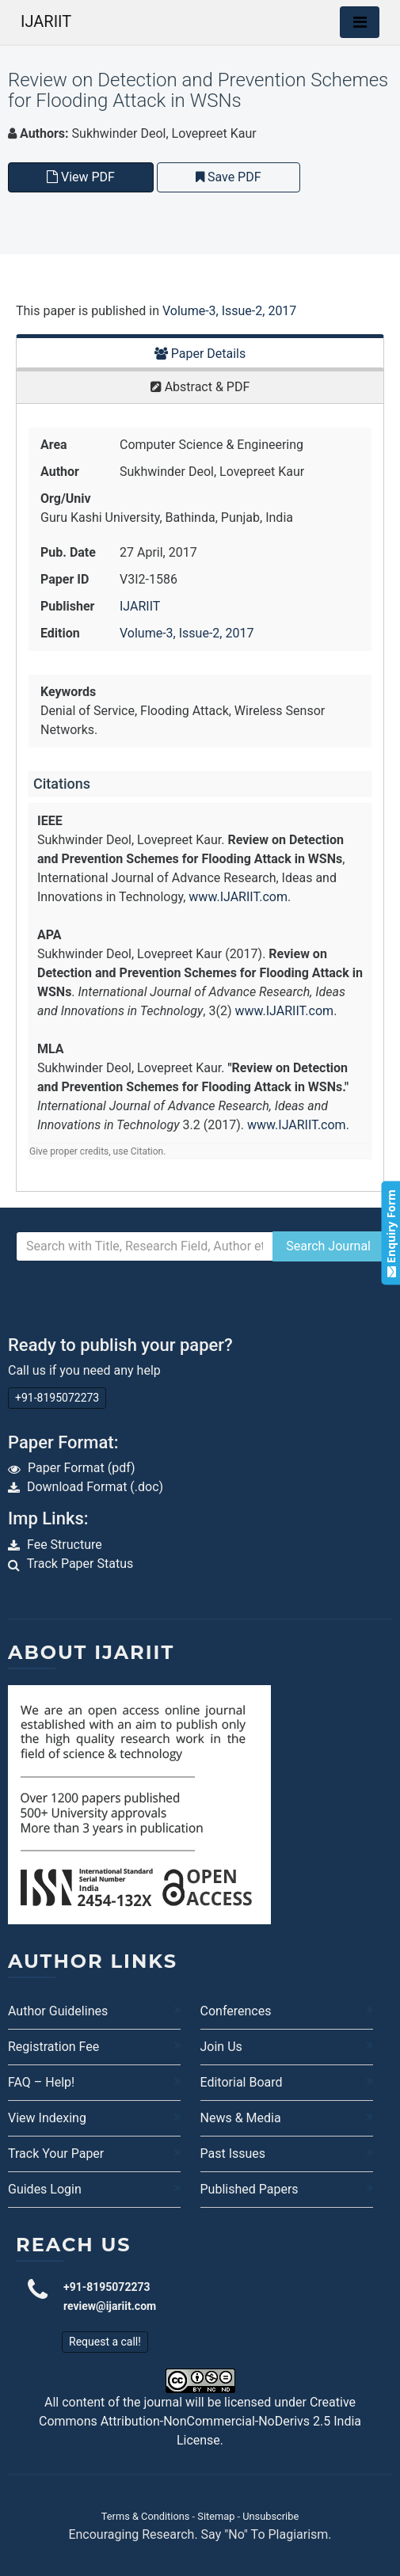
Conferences (236, 2011)
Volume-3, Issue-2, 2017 (229, 310)
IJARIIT (46, 21)
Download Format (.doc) (95, 1486)
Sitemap (215, 2516)
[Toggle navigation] (359, 22)
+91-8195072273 (57, 1397)
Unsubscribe (270, 2516)
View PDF (81, 177)
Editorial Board (241, 2082)
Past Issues (233, 2153)
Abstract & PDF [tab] (200, 386)
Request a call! (105, 2341)
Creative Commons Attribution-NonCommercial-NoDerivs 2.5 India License (200, 2421)
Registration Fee (53, 2046)
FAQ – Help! (41, 2082)
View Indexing (47, 2117)
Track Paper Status (80, 1563)
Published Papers (249, 2189)
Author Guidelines (58, 2011)
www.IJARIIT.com (238, 896)
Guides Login (45, 2189)
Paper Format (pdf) (81, 1467)
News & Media (240, 2117)
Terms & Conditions (145, 2516)
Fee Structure (64, 1544)
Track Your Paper (56, 2153)
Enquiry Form (390, 1233)
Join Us (221, 2046)
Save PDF (228, 177)
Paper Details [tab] (200, 353)
